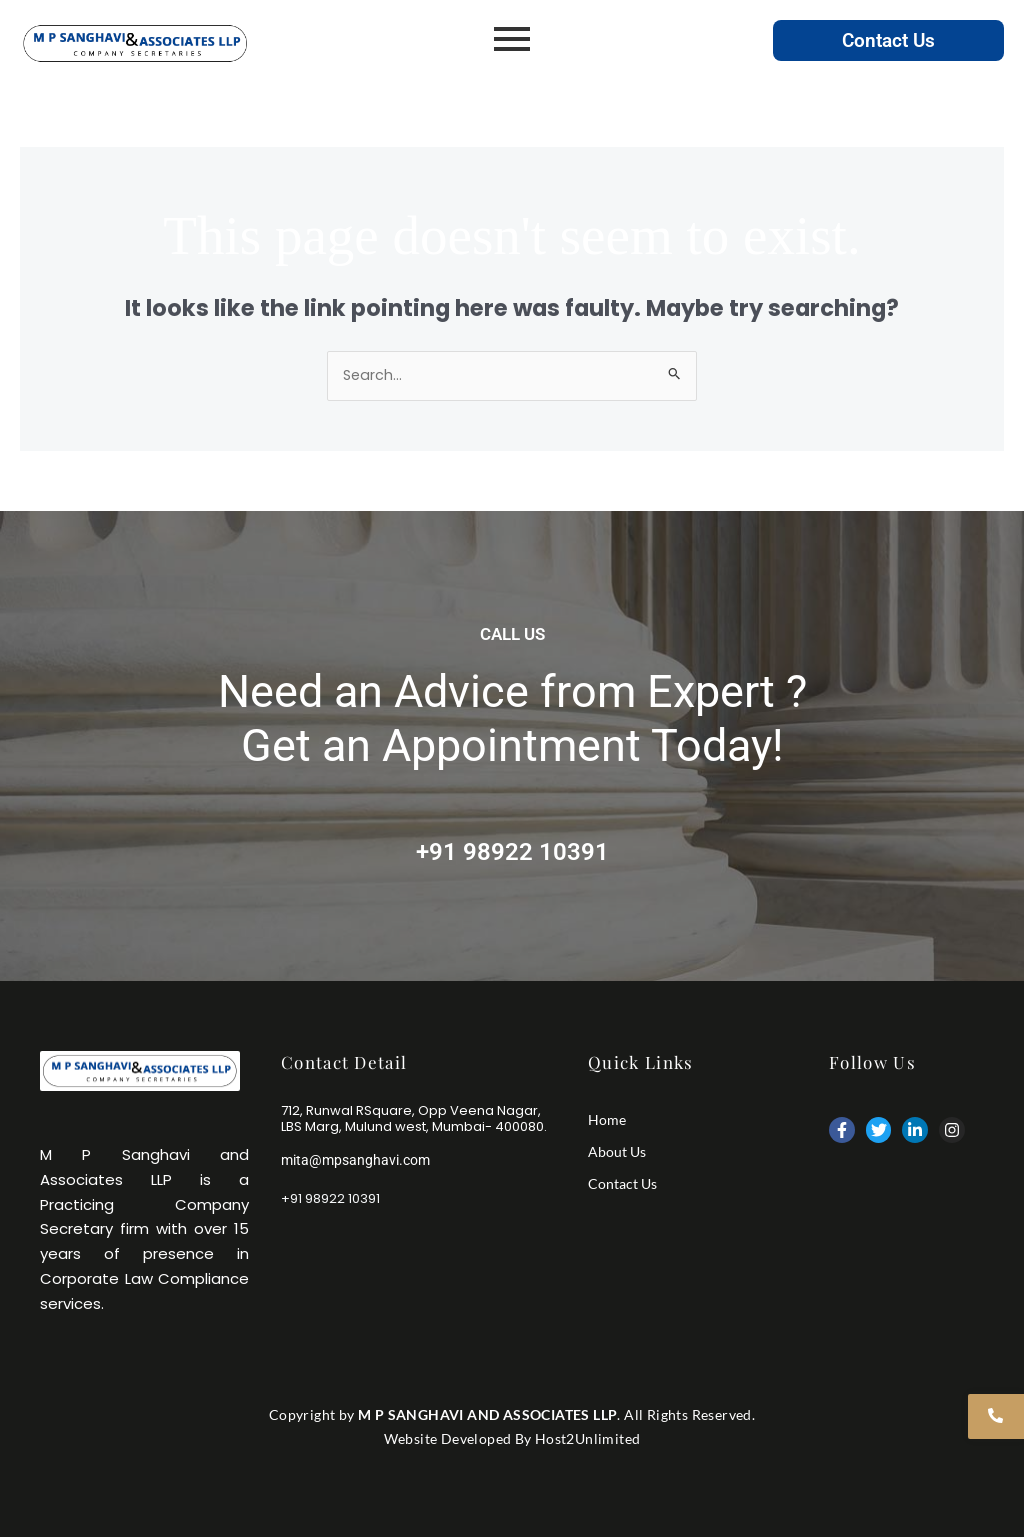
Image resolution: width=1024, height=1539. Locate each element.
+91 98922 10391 (512, 851)
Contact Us (889, 40)
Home (607, 1120)
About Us (617, 1152)
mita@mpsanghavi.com (359, 1162)
